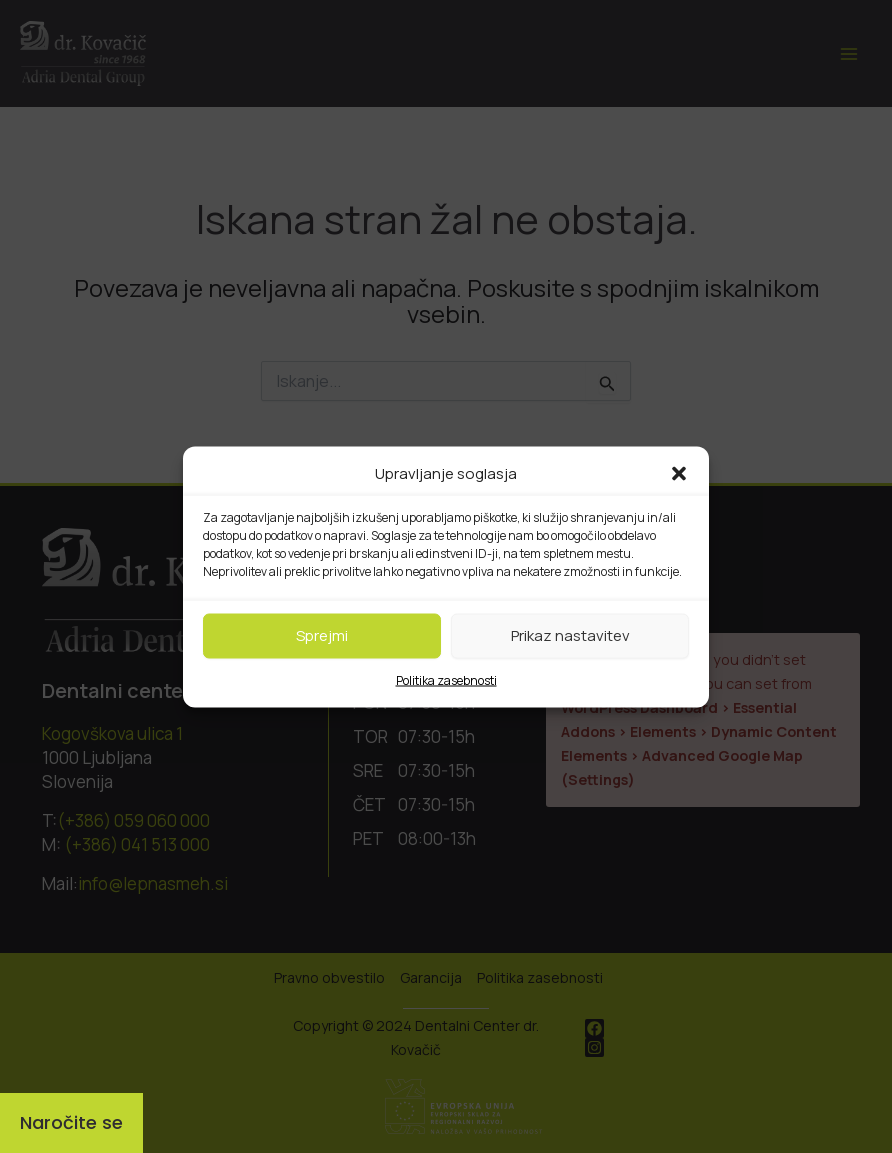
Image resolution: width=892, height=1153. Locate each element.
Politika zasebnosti (446, 679)
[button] (679, 473)
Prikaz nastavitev (570, 635)
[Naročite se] (71, 1123)
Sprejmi (322, 635)
